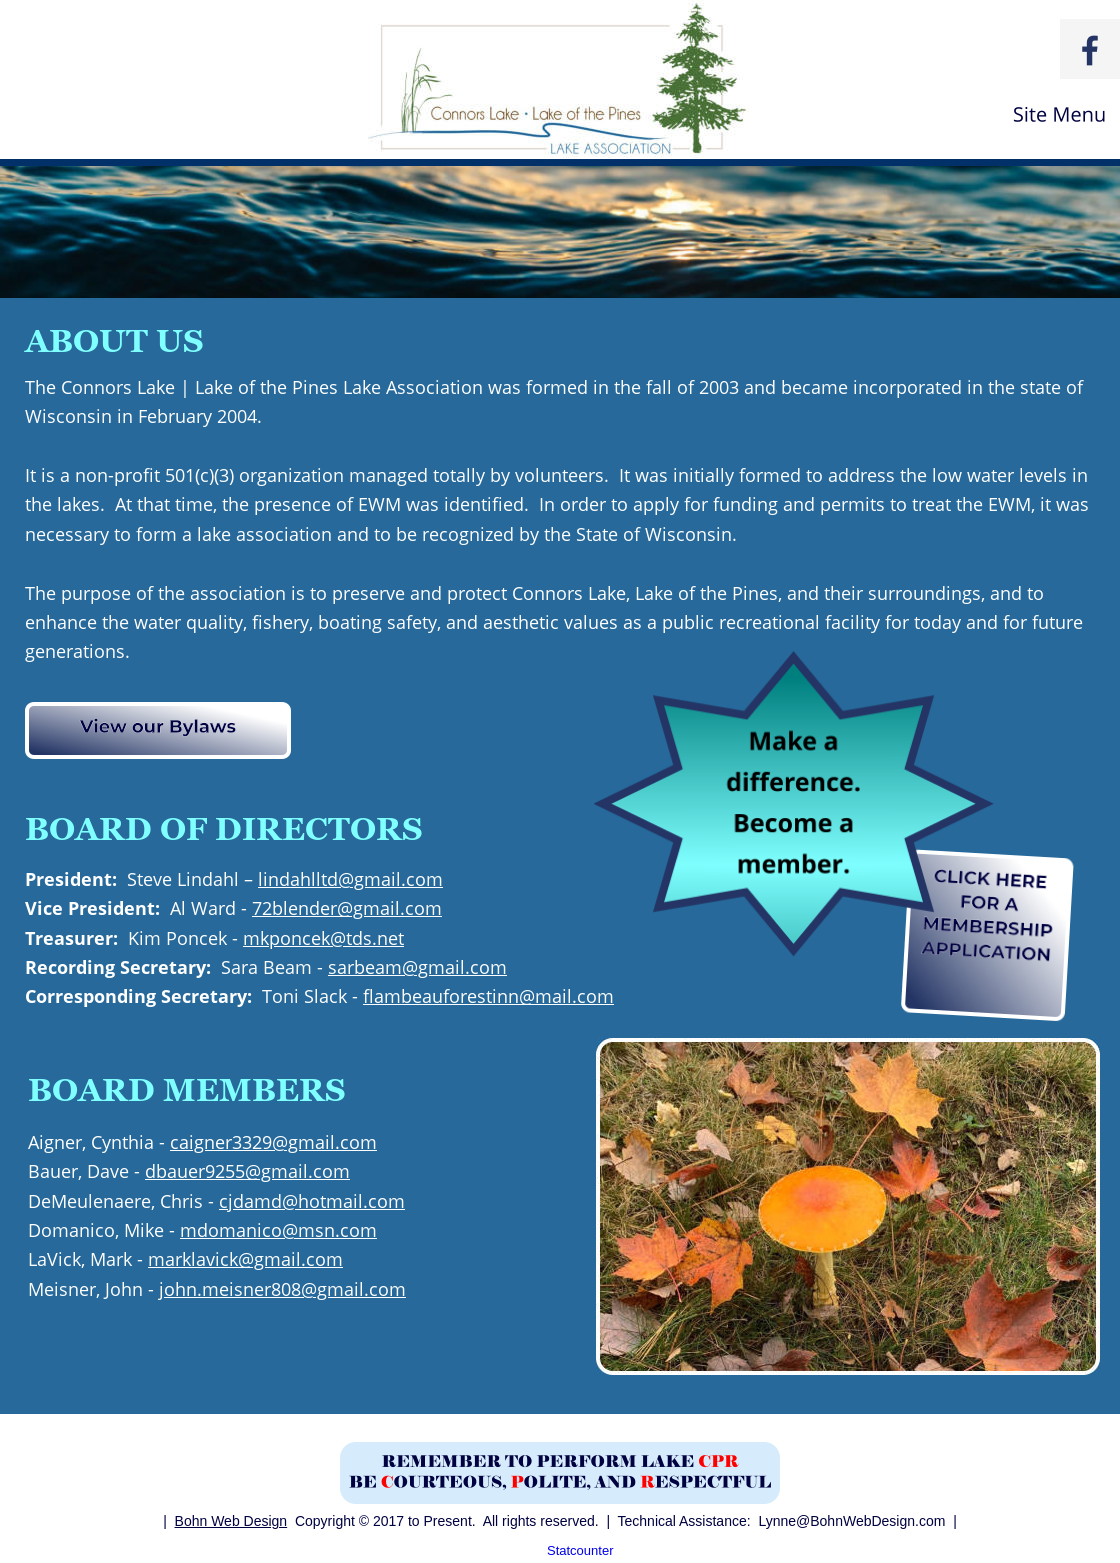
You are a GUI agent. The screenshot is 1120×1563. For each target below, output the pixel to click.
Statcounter (580, 1550)
